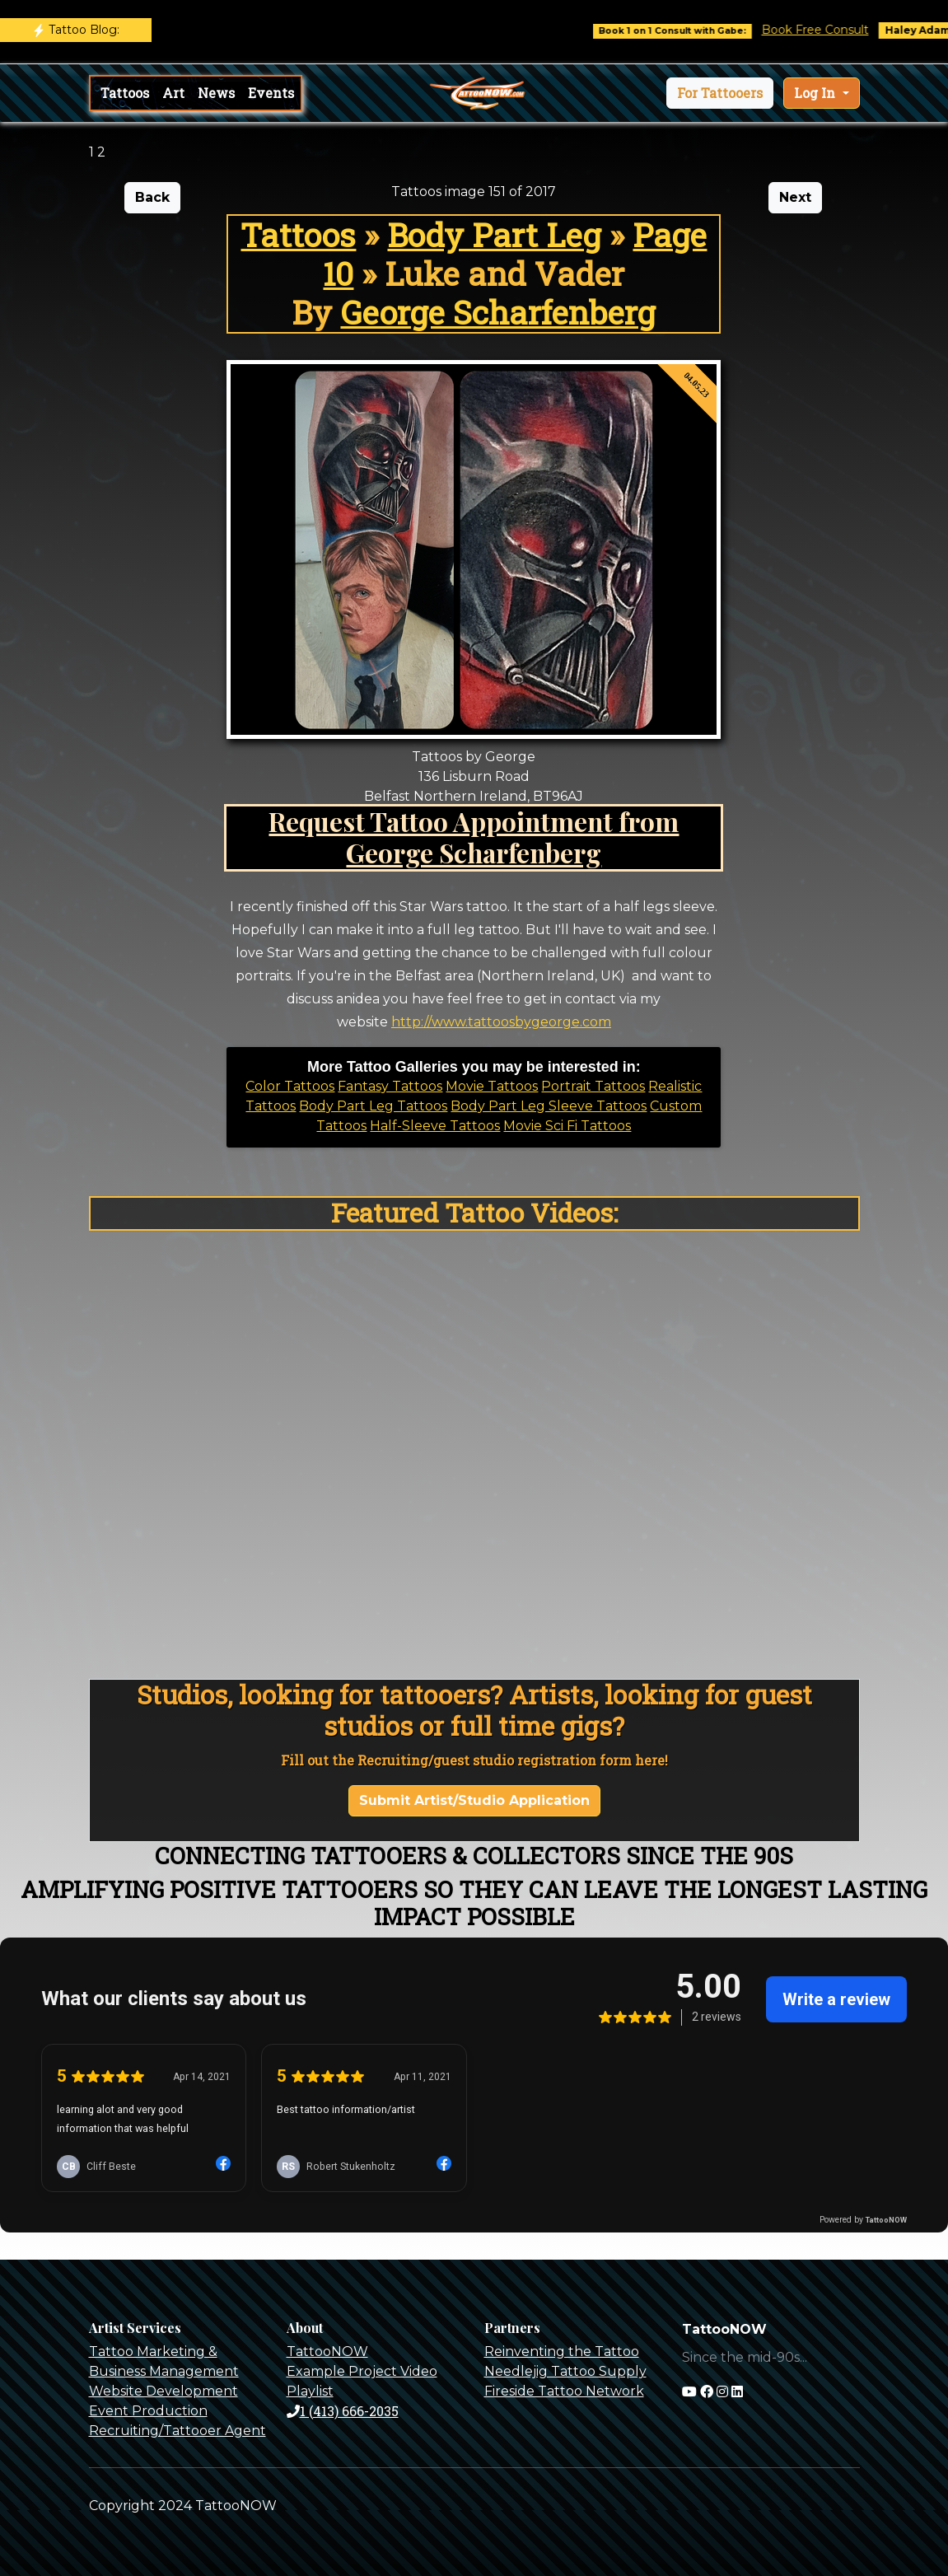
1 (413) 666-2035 (343, 2410)
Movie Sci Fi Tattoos (567, 1126)
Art (173, 92)
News (216, 92)
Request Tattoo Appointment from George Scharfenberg (474, 837)
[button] (719, 93)
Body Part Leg (494, 234)
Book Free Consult (831, 29)
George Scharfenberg (498, 312)
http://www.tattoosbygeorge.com (501, 1022)
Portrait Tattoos (593, 1086)
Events (271, 92)
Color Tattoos (289, 1086)
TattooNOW (327, 2351)
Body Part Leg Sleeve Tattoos (549, 1106)
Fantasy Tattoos (390, 1086)
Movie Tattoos (492, 1086)
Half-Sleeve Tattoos (435, 1126)
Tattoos (124, 92)
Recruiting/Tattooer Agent (177, 2430)
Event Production (148, 2411)
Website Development (163, 2391)
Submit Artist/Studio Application (474, 1800)
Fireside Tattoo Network (564, 2391)
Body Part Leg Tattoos (373, 1106)
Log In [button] (816, 92)
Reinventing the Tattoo (561, 2351)
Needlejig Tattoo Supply (565, 2371)
